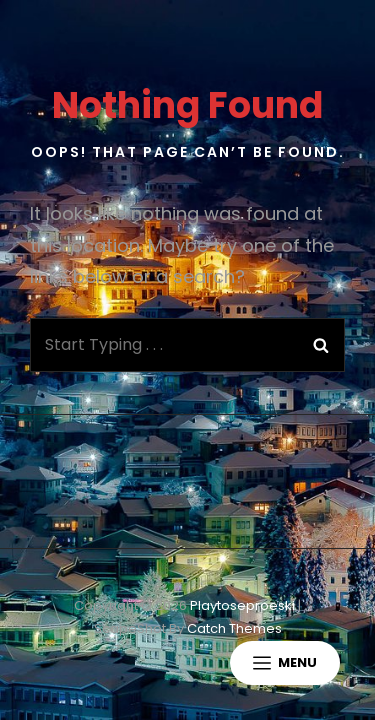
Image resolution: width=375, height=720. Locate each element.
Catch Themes (234, 628)
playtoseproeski (242, 605)
